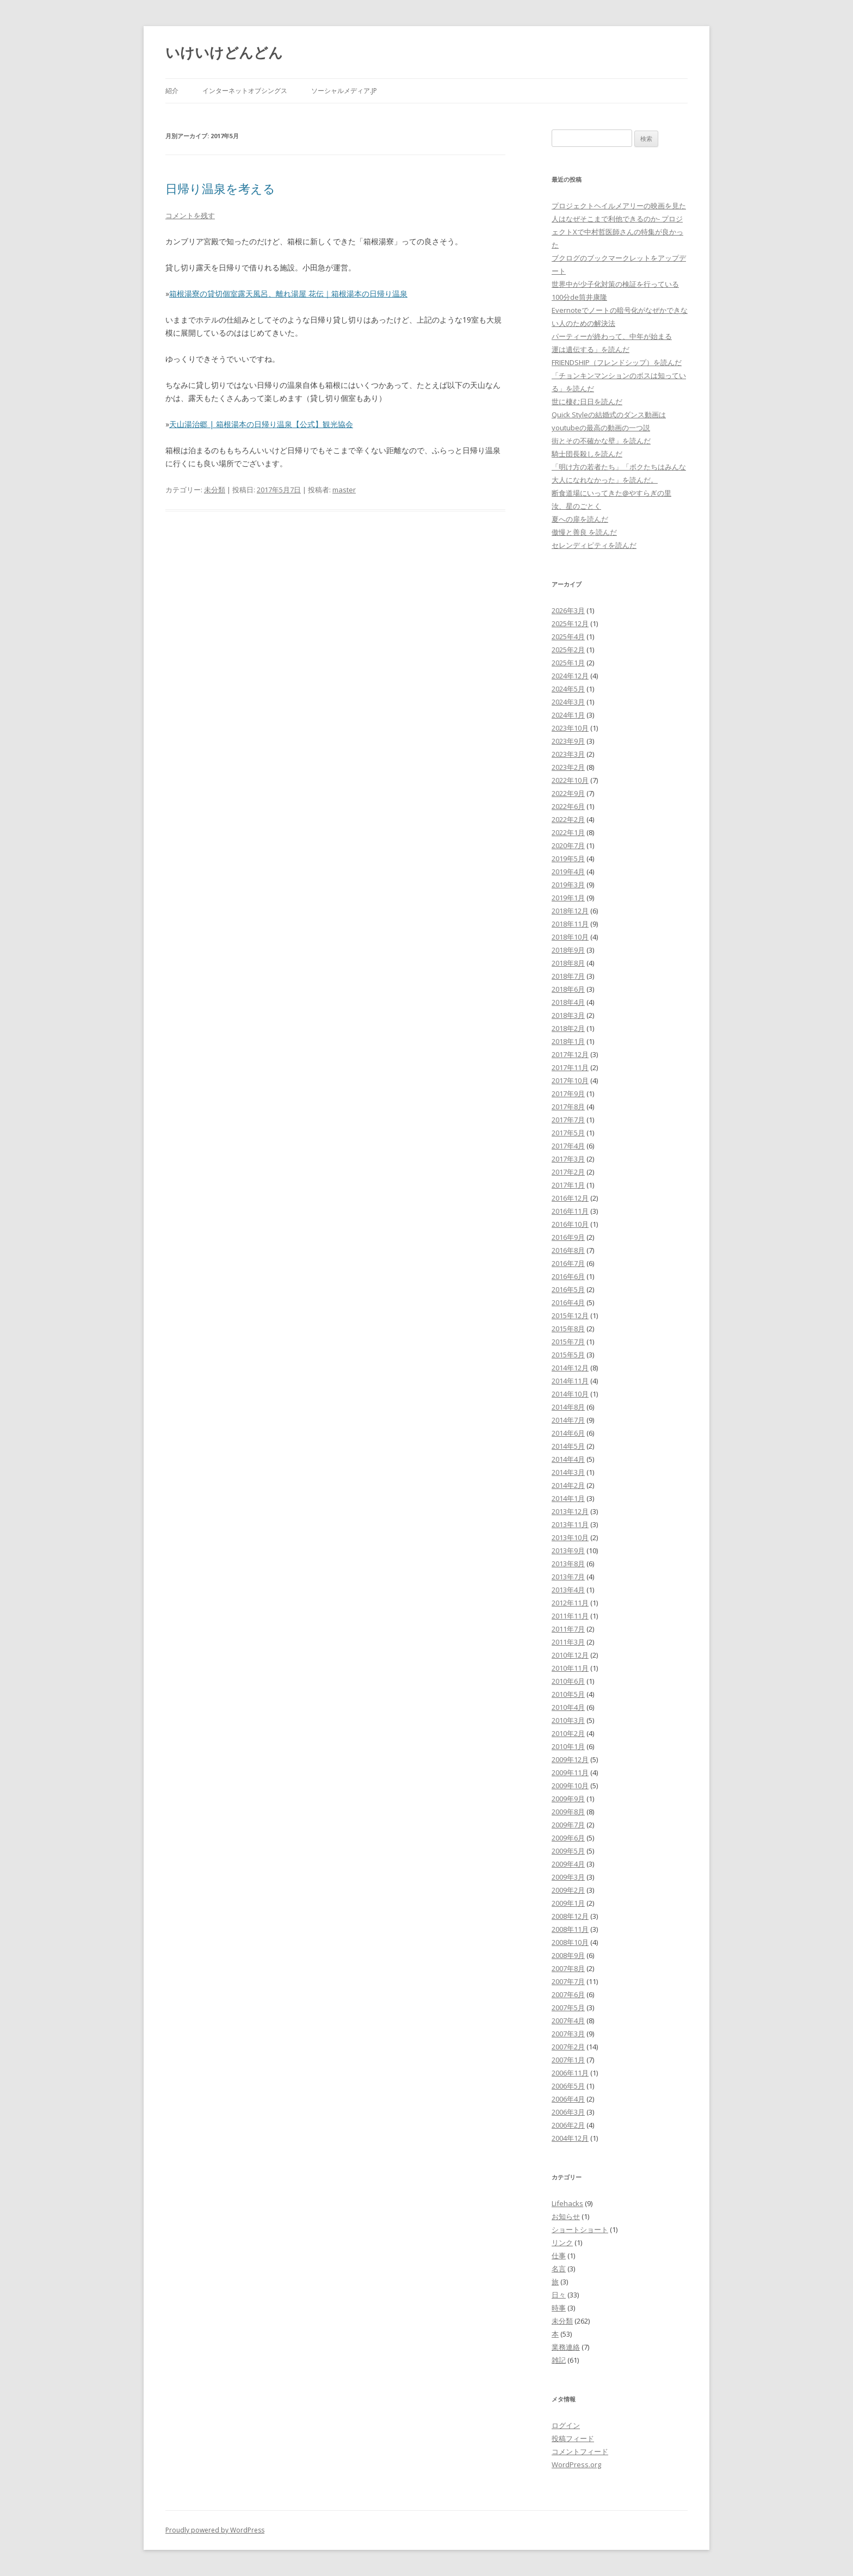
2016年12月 (570, 1198)
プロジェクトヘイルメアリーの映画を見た (619, 206)
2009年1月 (568, 1903)
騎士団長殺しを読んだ (587, 454)
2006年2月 (568, 2125)
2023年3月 (568, 754)
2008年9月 (568, 1955)
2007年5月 (568, 2007)
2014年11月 (570, 1381)
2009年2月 (568, 1890)
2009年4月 (568, 1864)
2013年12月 (570, 1511)
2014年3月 (568, 1472)
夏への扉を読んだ (580, 519)
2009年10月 (570, 1785)
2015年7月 (568, 1341)
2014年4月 (568, 1459)
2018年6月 (568, 989)
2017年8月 (568, 1106)
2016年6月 (568, 1276)
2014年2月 (568, 1485)
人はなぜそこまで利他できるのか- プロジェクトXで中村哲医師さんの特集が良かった (617, 232)
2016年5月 (568, 1289)
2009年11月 (570, 1772)
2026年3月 (568, 610)
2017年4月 (568, 1146)
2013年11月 (570, 1524)
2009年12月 (570, 1759)
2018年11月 (570, 924)
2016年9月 (568, 1237)
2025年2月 (568, 649)
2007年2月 (568, 2047)
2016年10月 (570, 1224)
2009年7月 (568, 1825)
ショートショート (580, 2229)
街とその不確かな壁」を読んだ (601, 441)
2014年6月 (568, 1433)
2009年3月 (568, 1877)
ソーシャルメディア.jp (344, 90)
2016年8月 (568, 1250)
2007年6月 (568, 1994)
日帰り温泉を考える (220, 188)
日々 (559, 2295)
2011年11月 (570, 1616)
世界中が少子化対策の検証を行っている (615, 284)
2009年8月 (568, 1812)
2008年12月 (570, 1916)
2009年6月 (568, 1838)
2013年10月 (570, 1537)
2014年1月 (568, 1498)
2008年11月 (570, 1929)
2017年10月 (570, 1080)
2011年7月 (568, 1629)
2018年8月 (568, 963)
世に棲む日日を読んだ (587, 401)
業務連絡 (566, 2347)
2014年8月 (568, 1407)
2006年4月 (568, 2099)
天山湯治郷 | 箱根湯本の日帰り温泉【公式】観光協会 (261, 424)
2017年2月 (568, 1172)
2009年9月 (568, 1798)
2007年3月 (568, 2033)
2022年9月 (568, 793)
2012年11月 (570, 1603)
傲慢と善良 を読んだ (584, 532)
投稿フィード (573, 2438)
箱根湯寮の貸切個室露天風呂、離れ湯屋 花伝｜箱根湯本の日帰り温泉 (288, 293)
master (344, 490)
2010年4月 (568, 1707)
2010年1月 (568, 1746)
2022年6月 (568, 806)
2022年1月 (568, 832)
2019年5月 (568, 858)
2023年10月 (570, 728)
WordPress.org (576, 2464)
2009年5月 (568, 1851)
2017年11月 (570, 1067)
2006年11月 (570, 2073)
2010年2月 (568, 1733)
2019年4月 (568, 871)
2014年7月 (568, 1420)
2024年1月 (568, 715)
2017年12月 (570, 1054)
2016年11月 (570, 1211)
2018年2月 (568, 1028)
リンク (562, 2242)
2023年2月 (568, 767)
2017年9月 (568, 1093)
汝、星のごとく (576, 506)
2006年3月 (568, 2112)
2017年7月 (568, 1120)
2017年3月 (568, 1159)
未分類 (214, 490)
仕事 (559, 2255)
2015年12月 (570, 1315)
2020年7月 (568, 845)
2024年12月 (570, 676)
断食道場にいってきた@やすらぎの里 (611, 493)
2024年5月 (568, 689)
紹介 (171, 90)
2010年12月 (570, 1655)
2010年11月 (570, 1668)
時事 (559, 2308)
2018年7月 (568, 976)
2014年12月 (570, 1368)
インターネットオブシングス (244, 90)
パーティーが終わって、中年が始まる (612, 336)
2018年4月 (568, 1002)
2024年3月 (568, 702)
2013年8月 (568, 1563)
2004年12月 (570, 2138)
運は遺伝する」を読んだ (590, 349)
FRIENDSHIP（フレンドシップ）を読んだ (617, 362)
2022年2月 (568, 819)
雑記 (559, 2360)
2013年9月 (568, 1550)
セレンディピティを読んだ (594, 545)
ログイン (566, 2425)
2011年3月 (568, 1642)
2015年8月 (568, 1328)
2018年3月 (568, 1015)
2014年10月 (570, 1394)
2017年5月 (568, 1133)
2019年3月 (568, 884)
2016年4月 (568, 1302)
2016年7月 (568, 1263)
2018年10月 (570, 937)
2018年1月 (568, 1041)
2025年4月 (568, 636)
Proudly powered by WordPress (214, 2530)
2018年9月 (568, 950)
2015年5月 (568, 1355)
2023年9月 (568, 741)
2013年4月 (568, 1590)
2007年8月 (568, 1968)
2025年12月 (570, 623)
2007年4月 (568, 2020)
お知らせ (566, 2216)
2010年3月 (568, 1720)
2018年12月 (570, 911)
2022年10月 (570, 780)
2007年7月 (568, 1981)
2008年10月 (570, 1942)
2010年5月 (568, 1694)
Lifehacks (567, 2203)
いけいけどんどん (224, 52)
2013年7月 (568, 1577)
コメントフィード (580, 2451)
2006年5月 (568, 2086)
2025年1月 (568, 663)
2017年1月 (568, 1185)
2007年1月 (568, 2060)
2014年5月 (568, 1446)
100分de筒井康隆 (579, 297)
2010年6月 (568, 1681)
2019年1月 (568, 898)
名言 (559, 2269)
